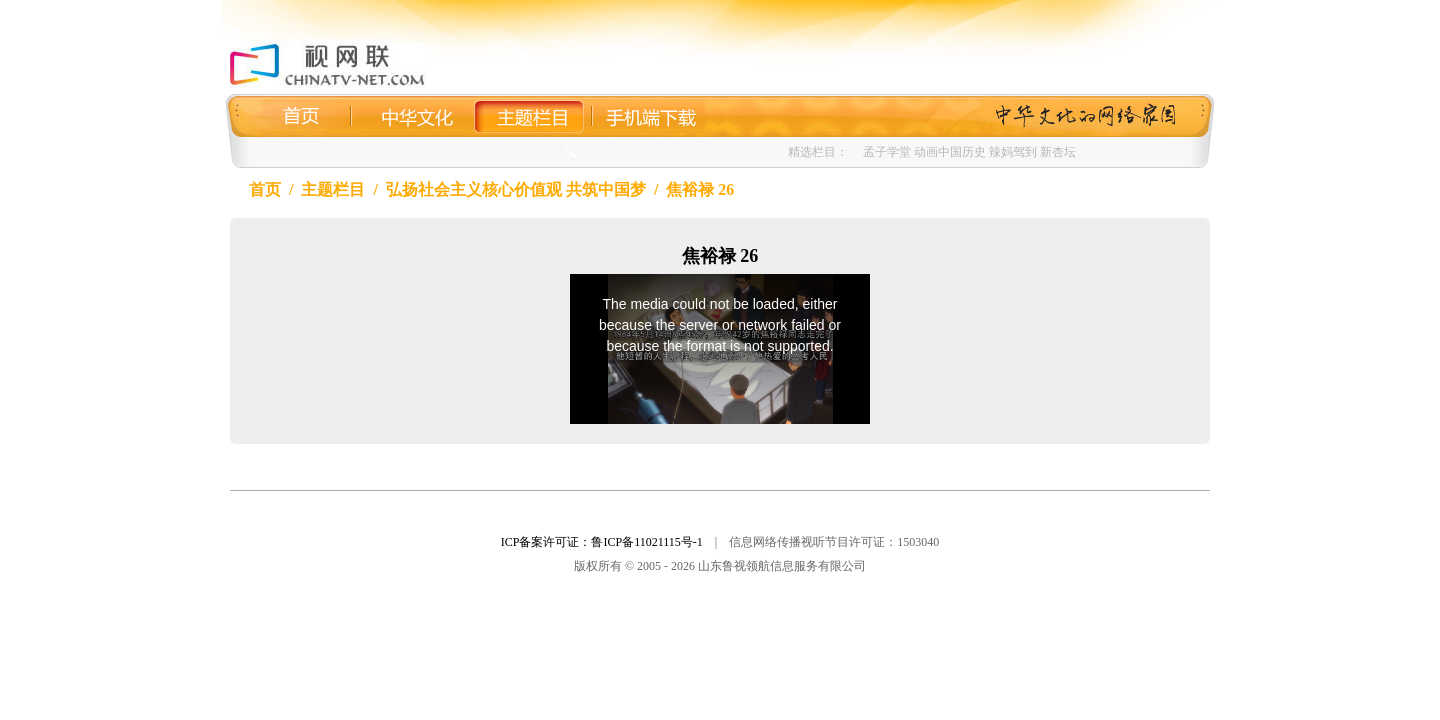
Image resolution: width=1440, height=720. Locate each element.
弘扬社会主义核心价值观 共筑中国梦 (516, 189)
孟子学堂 (887, 152)
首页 (265, 189)
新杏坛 (1058, 152)
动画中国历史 (950, 152)
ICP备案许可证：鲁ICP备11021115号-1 (602, 542)
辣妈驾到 (1013, 152)
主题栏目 (333, 189)
